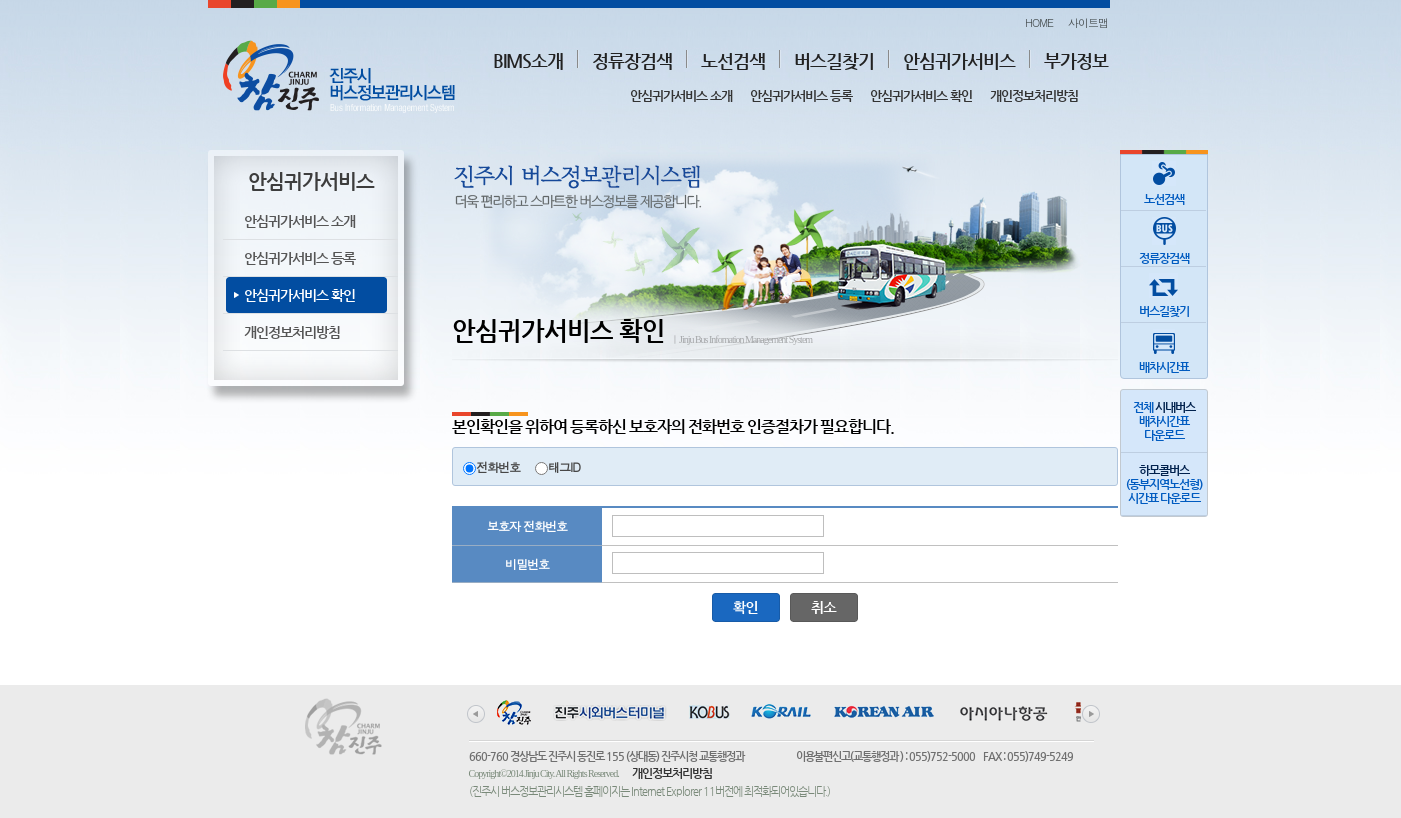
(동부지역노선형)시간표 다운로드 (1164, 484)
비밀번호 (527, 563)
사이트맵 (1088, 22)
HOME (1039, 22)
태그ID (564, 466)
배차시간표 (1164, 348)
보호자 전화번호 (527, 525)
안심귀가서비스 (959, 60)
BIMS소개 (528, 60)
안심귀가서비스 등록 (801, 95)
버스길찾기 (834, 60)
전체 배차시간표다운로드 (1164, 421)
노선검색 (733, 60)
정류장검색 (632, 60)
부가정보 (1076, 60)
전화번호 (498, 466)
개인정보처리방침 (1034, 95)
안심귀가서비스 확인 (921, 95)
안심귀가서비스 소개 (681, 95)
